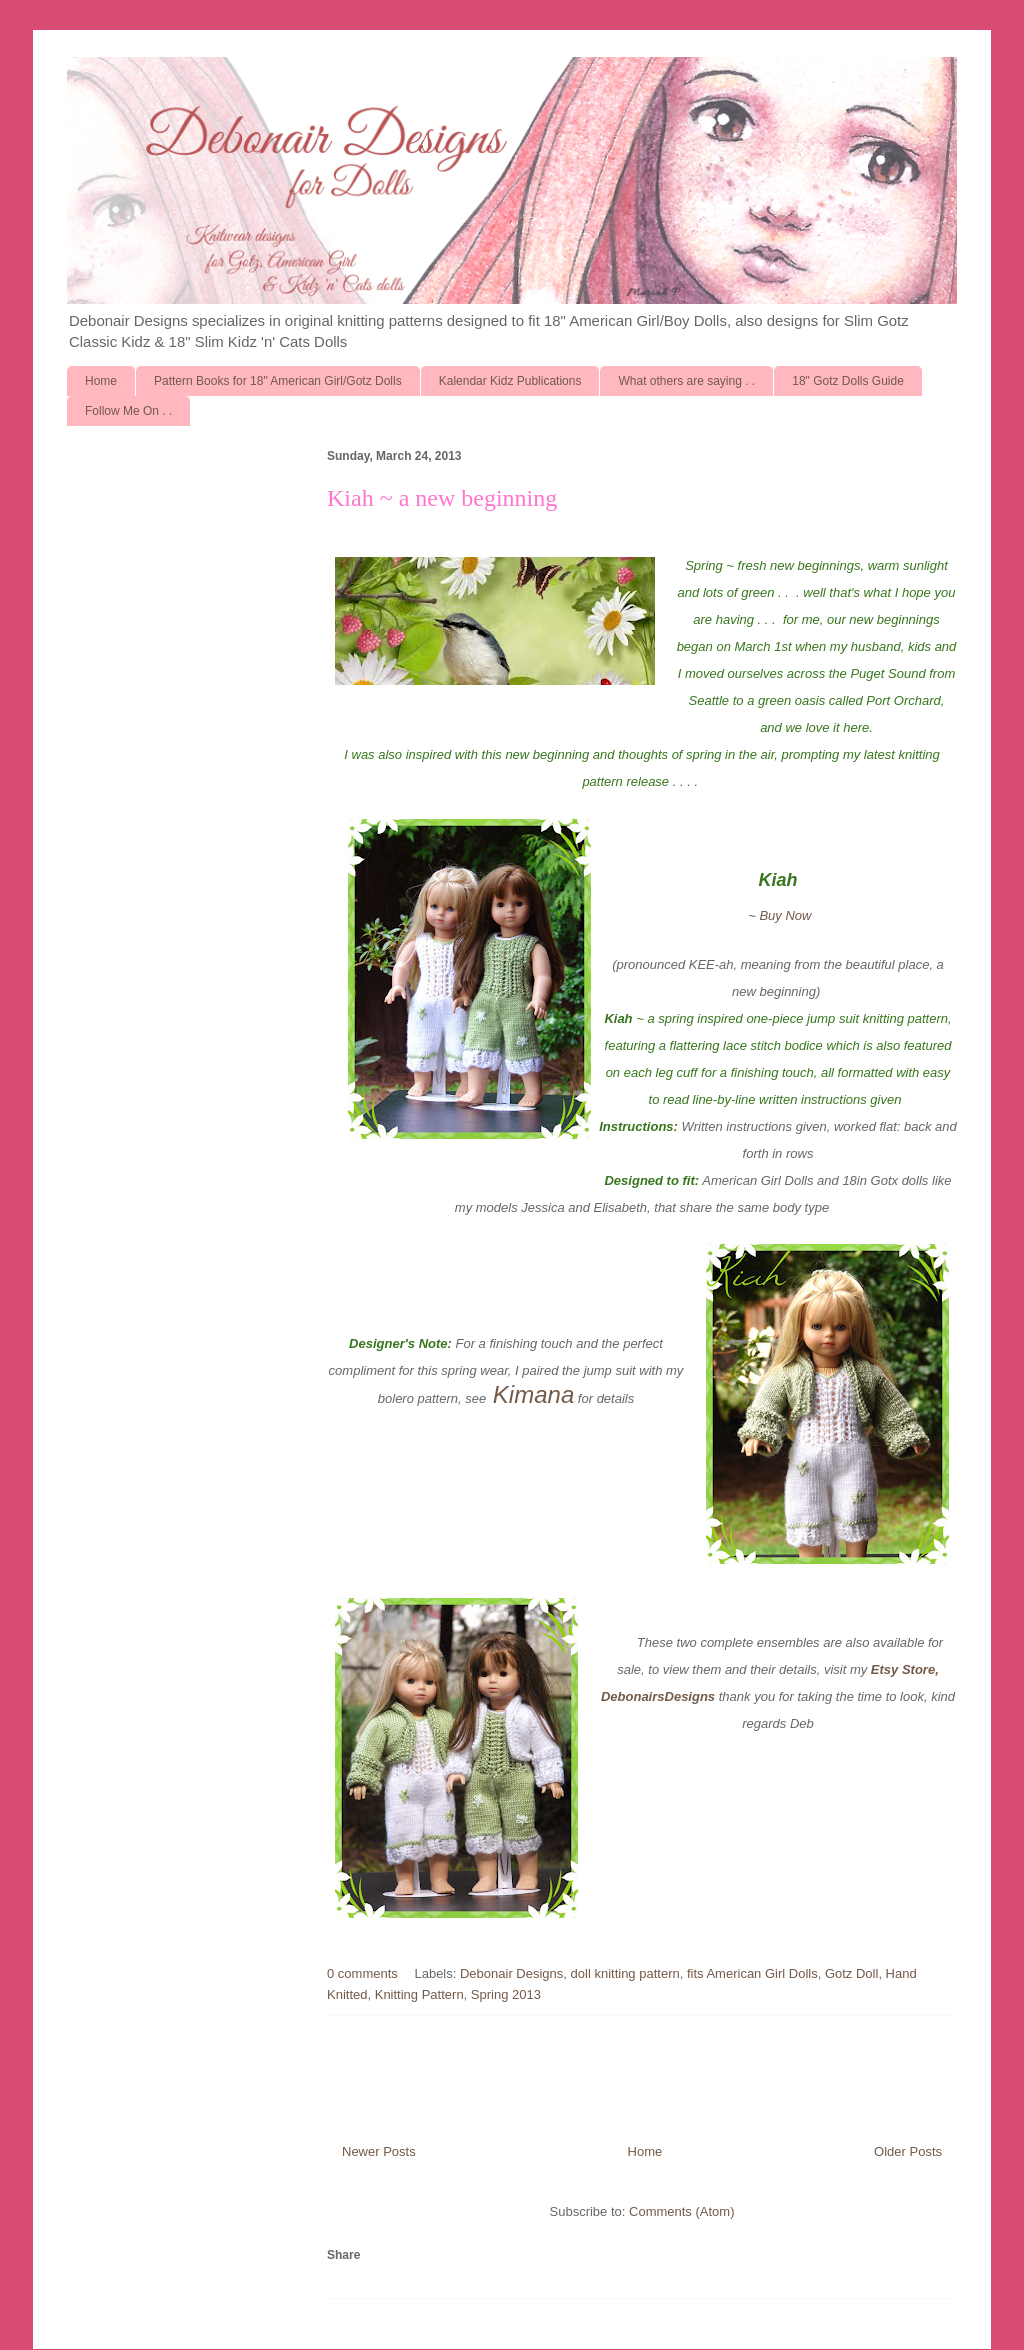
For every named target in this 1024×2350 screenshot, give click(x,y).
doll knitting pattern (625, 1973)
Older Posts (908, 2151)
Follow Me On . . (128, 411)
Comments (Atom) (681, 2211)
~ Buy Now (778, 915)
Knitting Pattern (419, 1994)
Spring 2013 (506, 1994)
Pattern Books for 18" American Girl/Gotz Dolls (278, 381)
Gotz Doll (851, 1973)
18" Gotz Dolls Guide (848, 381)
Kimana (533, 1394)
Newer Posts (379, 2151)
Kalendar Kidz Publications (510, 381)
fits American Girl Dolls (752, 1973)
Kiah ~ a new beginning (442, 498)
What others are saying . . (686, 381)
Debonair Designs (511, 1973)
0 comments (362, 1973)
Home (101, 381)
